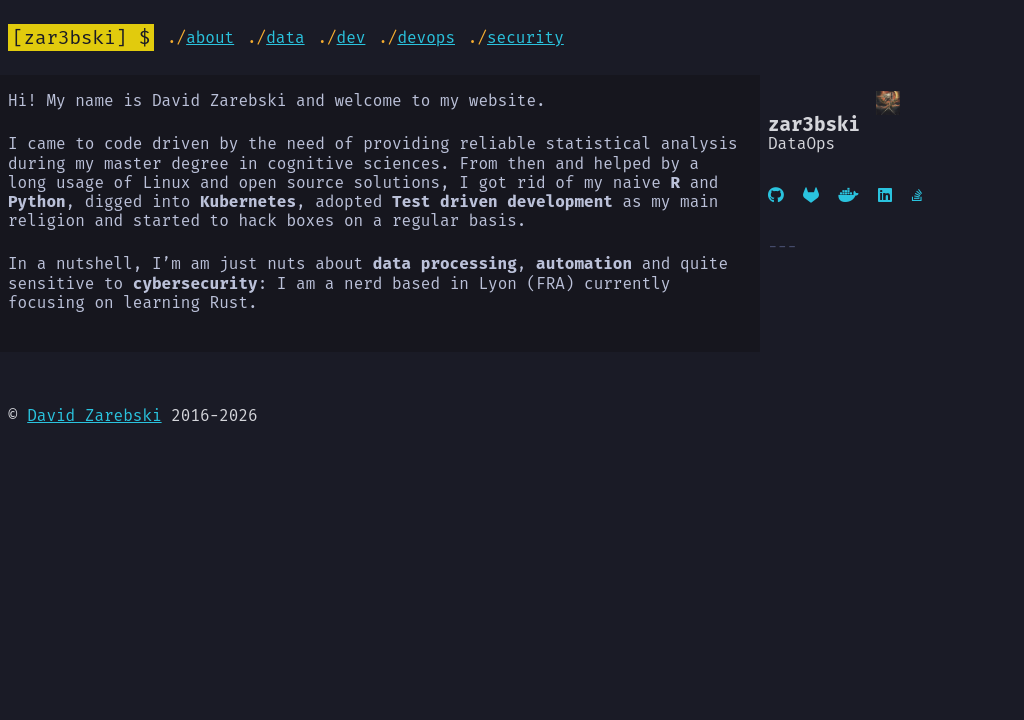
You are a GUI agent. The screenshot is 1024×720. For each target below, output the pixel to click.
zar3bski (70, 37)
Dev (351, 37)
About (210, 37)
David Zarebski (94, 415)
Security (525, 37)
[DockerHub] (848, 195)
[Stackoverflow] (919, 195)
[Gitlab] (811, 195)
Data (285, 37)
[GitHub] (776, 195)
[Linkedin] (885, 195)
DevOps (426, 37)
